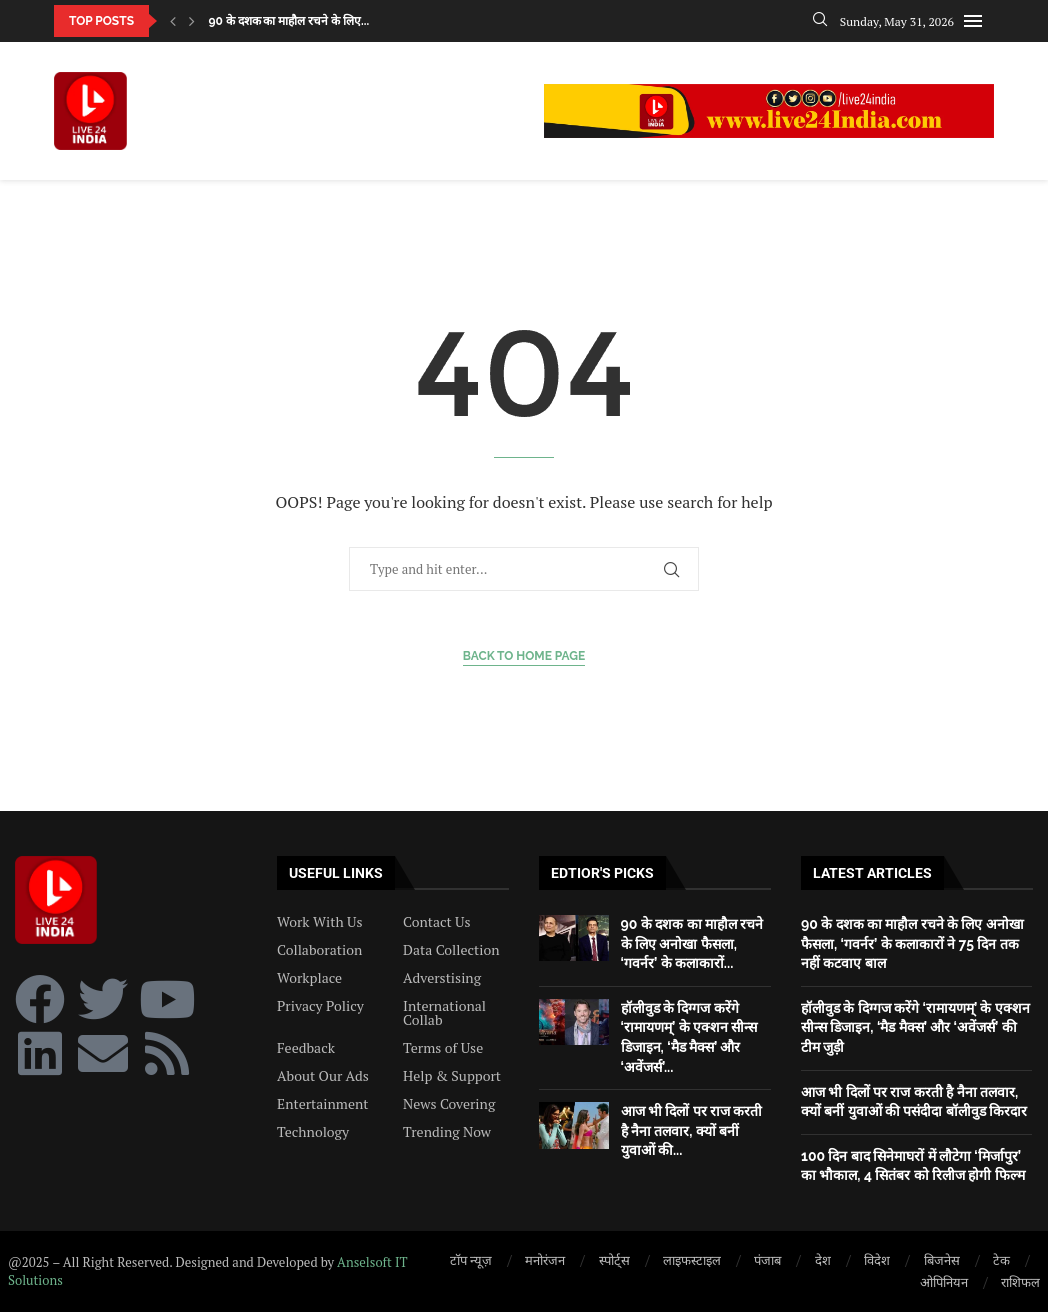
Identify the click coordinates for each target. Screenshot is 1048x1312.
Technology (313, 1132)
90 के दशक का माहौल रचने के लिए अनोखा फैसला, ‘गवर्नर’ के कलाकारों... (692, 943)
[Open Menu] (973, 21)
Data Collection (451, 950)
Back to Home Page (524, 656)
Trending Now (447, 1132)
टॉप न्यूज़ (471, 1260)
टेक (1001, 1260)
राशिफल (1020, 1282)
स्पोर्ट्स (614, 1260)
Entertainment (323, 1104)
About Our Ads (323, 1076)
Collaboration (319, 950)
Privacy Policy (320, 1006)
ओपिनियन (944, 1282)
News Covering (449, 1104)
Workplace (309, 978)
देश (823, 1260)
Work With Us (319, 922)
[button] (173, 21)
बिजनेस (942, 1260)
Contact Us (437, 922)
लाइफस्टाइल (692, 1260)
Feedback (306, 1048)
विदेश (877, 1260)
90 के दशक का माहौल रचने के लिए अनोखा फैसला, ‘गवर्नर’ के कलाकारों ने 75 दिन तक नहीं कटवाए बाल (912, 943)
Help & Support (452, 1076)
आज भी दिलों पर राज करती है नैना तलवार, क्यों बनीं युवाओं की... (692, 1130)
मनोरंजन (545, 1260)
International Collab (444, 1013)
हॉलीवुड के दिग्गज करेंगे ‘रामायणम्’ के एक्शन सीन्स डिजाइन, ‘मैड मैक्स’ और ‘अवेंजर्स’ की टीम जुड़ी (915, 1027)
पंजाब (767, 1260)
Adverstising (442, 978)
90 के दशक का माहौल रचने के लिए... (288, 21)
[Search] (820, 21)
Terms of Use (443, 1048)
